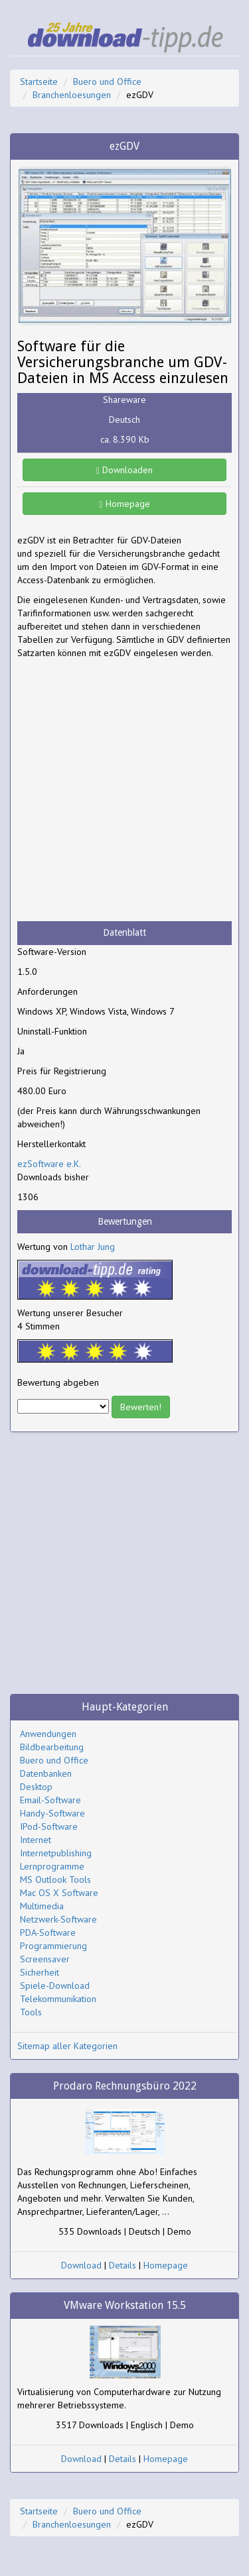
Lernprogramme (52, 1866)
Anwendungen (48, 1734)
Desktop (36, 1787)
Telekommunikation (58, 1999)
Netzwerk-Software (58, 1919)
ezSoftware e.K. (49, 1164)
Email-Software (50, 1800)
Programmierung (53, 1946)
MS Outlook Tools (55, 1879)
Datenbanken (46, 1773)
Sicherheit (39, 1972)
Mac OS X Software (59, 1893)
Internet (35, 1840)
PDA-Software (48, 1932)
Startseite (39, 81)
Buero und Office (107, 81)
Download (81, 2265)
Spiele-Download (55, 1985)
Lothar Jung (92, 1247)
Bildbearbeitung (52, 1747)
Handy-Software (52, 1813)
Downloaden (124, 470)
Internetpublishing (56, 1853)
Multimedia (42, 1906)
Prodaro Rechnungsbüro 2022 (125, 2086)
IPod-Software (49, 1826)
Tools (31, 2012)
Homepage (124, 504)
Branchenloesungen (72, 95)
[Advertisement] (124, 790)
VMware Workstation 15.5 (125, 2305)
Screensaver (45, 1959)
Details (122, 2265)
